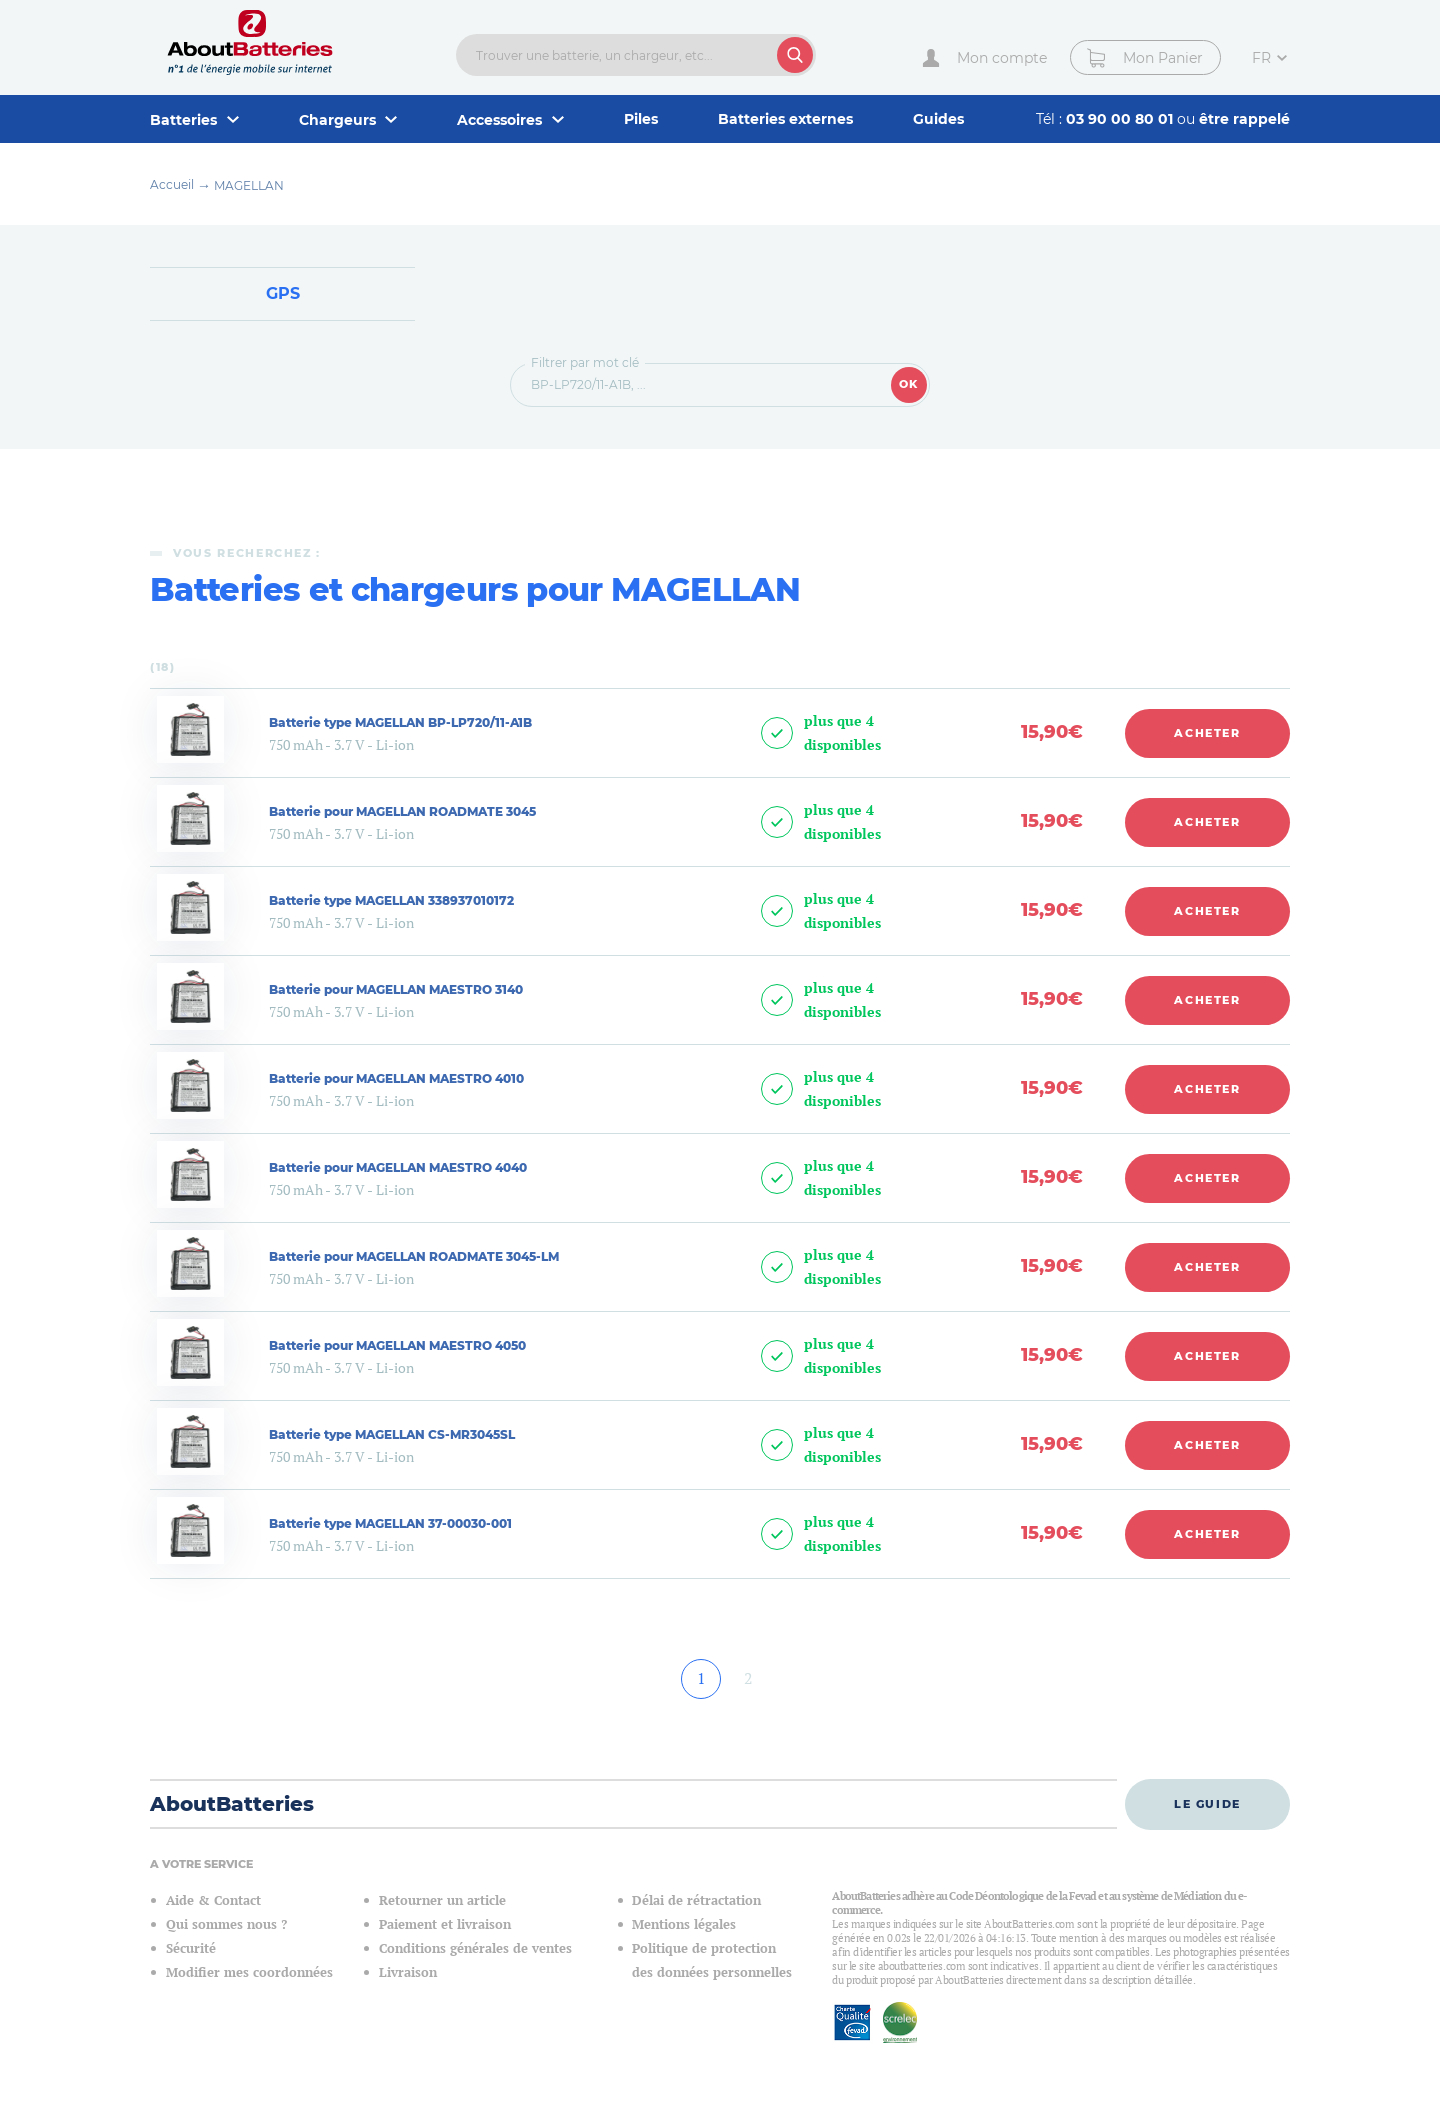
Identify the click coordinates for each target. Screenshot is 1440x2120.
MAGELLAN (249, 185)
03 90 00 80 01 (1121, 119)
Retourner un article (442, 1900)
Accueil (172, 184)
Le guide (1207, 1804)
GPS (283, 293)
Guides (938, 119)
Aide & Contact (213, 1900)
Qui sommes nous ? (226, 1924)
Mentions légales (684, 1924)
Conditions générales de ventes (475, 1948)
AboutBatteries (232, 1804)
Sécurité (191, 1948)
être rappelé (1244, 119)
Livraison (408, 1972)
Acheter (1207, 733)
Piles (641, 119)
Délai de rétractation (696, 1900)
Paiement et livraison (445, 1924)
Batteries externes (785, 119)
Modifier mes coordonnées (249, 1972)
